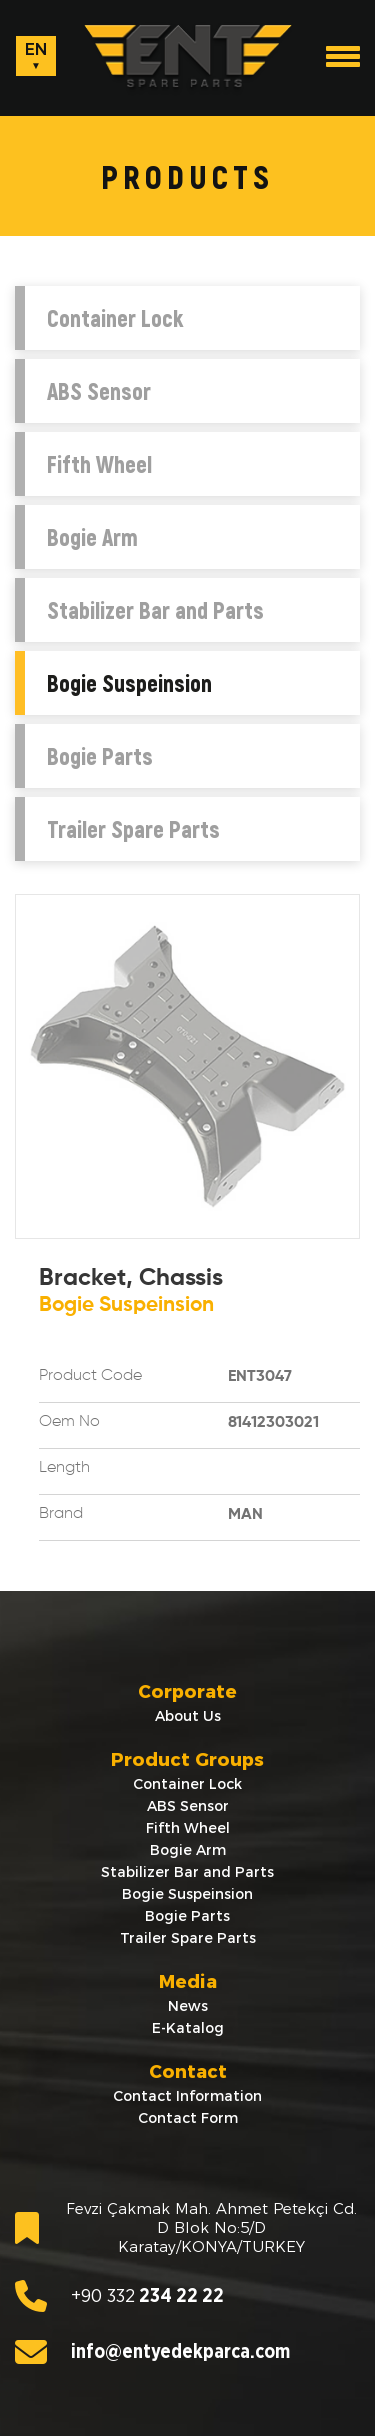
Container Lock (115, 318)
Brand (61, 1514)
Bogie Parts (100, 756)
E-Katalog (188, 2028)
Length (64, 1468)
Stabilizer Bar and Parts (155, 610)
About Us (188, 1716)
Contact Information (187, 2096)
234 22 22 (119, 2296)
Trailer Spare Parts (133, 829)
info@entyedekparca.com (152, 2352)
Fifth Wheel (99, 464)
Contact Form (188, 2118)
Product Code (90, 1376)
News (188, 2006)
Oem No (69, 1422)
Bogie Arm (92, 537)
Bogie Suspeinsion (129, 683)
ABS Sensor (99, 391)
